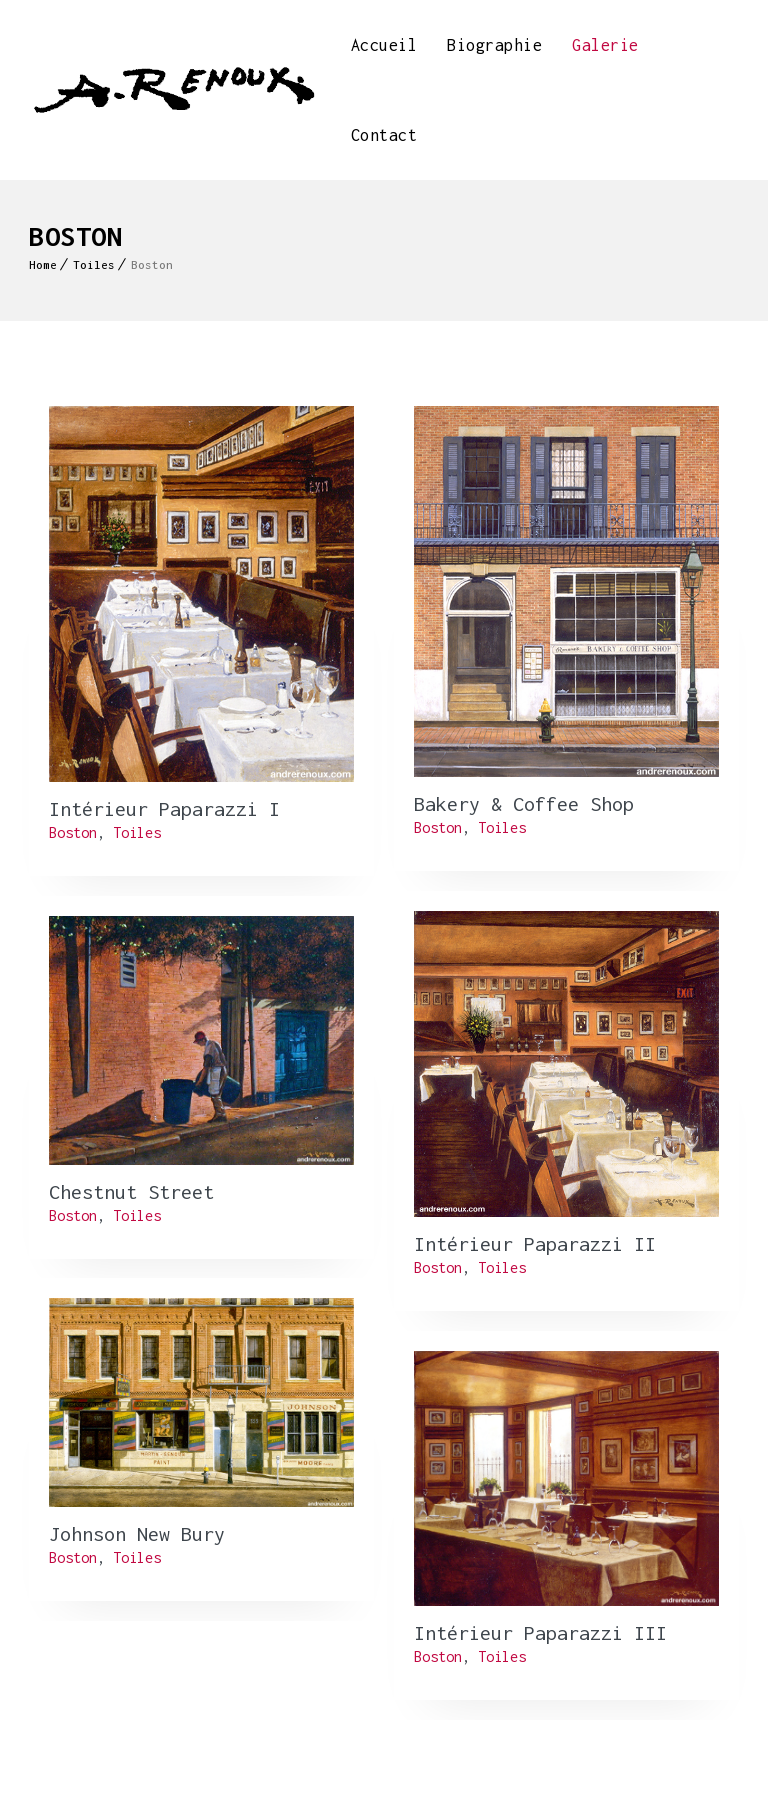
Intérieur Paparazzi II (535, 1243)
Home (43, 264)
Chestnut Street (131, 1191)
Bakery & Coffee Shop (524, 803)
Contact (384, 135)
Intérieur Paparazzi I (164, 808)
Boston (73, 832)
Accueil (384, 45)
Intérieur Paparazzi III (540, 1632)
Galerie (605, 45)
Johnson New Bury (137, 1533)
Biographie (494, 45)
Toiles (94, 264)
